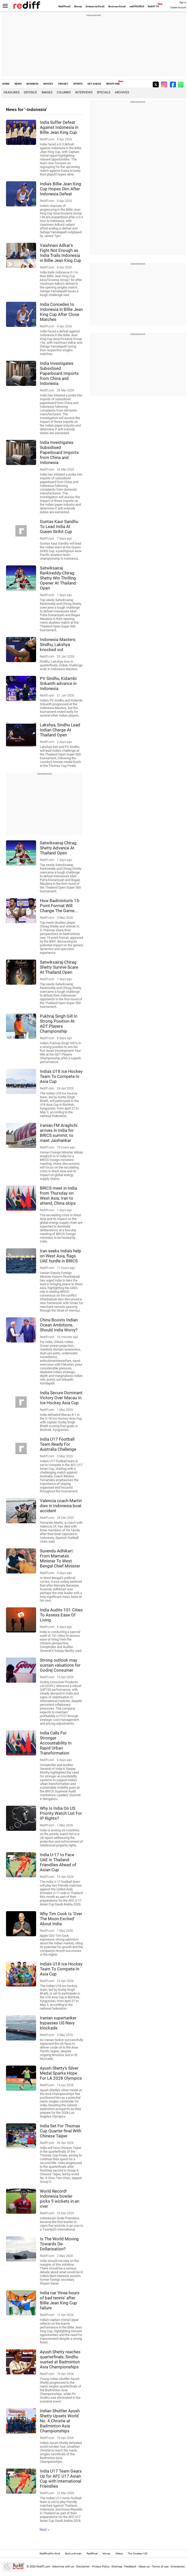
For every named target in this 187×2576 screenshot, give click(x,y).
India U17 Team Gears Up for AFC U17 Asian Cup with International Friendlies (61, 2479)
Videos (119, 2553)
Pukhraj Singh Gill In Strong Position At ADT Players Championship (58, 1024)
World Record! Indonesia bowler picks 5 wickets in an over (59, 2199)
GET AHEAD (94, 83)
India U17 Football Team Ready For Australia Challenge (58, 1444)
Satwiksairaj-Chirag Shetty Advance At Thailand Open (58, 847)
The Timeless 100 (137, 2553)
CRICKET (63, 83)
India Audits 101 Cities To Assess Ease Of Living (61, 1614)
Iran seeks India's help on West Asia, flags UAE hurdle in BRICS (60, 1255)
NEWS (18, 83)
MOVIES (48, 83)
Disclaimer (83, 2566)
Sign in (182, 2)
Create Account (178, 7)
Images (47, 92)
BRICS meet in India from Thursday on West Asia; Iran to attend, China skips (58, 1196)
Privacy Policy (100, 2566)
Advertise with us (63, 2566)
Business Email (117, 6)
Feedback (130, 2566)
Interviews (83, 92)
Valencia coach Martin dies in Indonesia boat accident (61, 1505)
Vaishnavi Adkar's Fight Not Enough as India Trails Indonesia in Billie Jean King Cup (60, 253)
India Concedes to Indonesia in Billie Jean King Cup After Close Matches (61, 312)
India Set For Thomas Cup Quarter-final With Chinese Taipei (60, 2130)
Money (78, 6)
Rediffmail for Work (50, 2553)
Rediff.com (43, 2566)
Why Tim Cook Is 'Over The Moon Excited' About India (61, 1918)
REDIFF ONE (113, 83)
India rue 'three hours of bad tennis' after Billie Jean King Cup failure (59, 2300)
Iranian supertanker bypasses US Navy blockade (58, 2022)
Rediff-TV (153, 6)
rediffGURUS (136, 6)
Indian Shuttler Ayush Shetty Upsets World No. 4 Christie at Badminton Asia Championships (60, 2420)
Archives (122, 92)
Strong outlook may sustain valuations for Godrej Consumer (60, 1665)
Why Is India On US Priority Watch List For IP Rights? (61, 1813)
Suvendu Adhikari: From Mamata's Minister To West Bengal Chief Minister (60, 1558)
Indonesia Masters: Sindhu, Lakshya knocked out (58, 644)
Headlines (12, 92)
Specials (103, 92)
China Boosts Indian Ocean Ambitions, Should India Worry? (59, 1324)
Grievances (178, 2566)
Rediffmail (64, 6)
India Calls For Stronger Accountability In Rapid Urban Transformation (55, 1742)
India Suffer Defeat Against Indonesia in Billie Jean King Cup (59, 127)
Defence (30, 92)
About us (144, 2566)
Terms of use (160, 2566)
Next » (44, 2530)
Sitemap (117, 2566)
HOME (6, 83)
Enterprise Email (95, 6)
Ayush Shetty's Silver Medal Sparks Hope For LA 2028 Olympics (61, 2073)
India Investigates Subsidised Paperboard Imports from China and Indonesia (59, 373)
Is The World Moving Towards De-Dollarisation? (59, 2243)
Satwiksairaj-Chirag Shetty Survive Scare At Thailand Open (59, 967)
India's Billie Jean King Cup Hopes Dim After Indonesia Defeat (60, 188)
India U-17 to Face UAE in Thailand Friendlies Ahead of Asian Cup (58, 1862)
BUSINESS (32, 83)
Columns (64, 92)
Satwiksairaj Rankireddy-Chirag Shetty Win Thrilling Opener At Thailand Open (58, 578)
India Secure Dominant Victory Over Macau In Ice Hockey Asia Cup (61, 1397)
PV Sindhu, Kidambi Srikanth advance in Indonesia (58, 683)
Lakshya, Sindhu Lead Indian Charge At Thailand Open (60, 729)
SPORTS (77, 83)
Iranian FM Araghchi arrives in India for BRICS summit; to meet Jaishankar (58, 1133)
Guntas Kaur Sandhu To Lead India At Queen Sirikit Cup (59, 526)
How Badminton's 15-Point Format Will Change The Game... (60, 905)
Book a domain (73, 2553)
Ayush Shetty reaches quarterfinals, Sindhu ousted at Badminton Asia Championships (60, 2359)
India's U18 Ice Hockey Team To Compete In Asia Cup (61, 1076)
